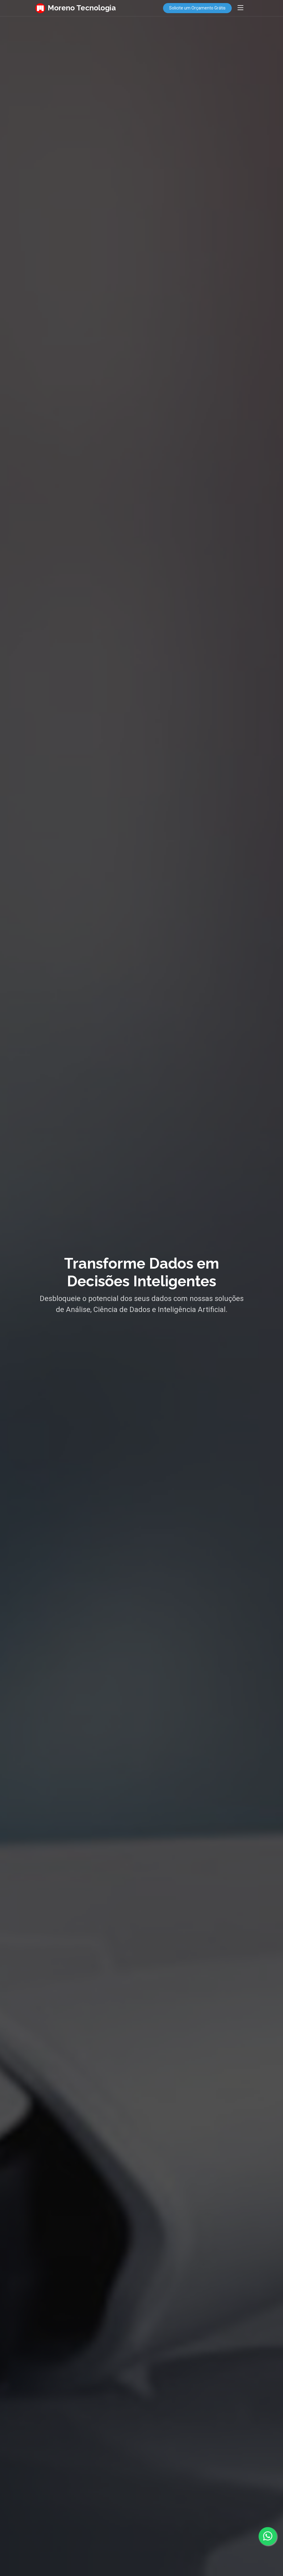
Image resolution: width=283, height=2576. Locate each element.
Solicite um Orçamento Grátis (197, 7)
